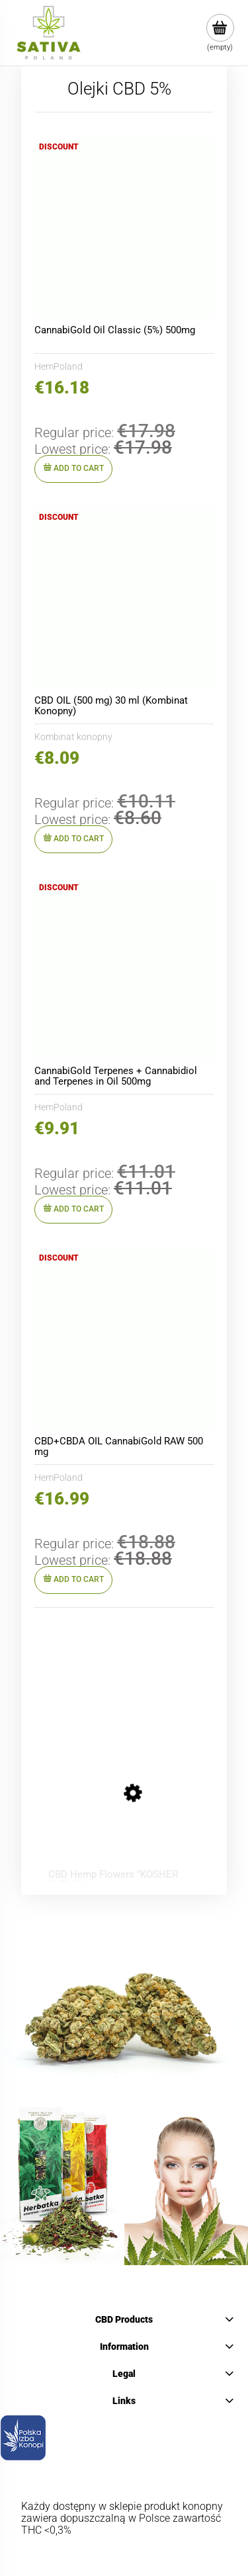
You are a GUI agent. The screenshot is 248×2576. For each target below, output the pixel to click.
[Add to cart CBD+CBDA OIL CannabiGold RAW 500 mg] (73, 1580)
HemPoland (58, 366)
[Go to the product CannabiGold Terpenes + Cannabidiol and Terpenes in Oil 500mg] (124, 969)
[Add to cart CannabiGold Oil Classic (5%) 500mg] (73, 469)
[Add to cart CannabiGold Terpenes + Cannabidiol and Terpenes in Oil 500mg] (73, 1210)
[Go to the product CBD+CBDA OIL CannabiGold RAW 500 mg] (124, 1339)
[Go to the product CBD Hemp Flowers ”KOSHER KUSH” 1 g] (118, 1796)
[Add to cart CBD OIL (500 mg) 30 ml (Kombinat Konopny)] (73, 839)
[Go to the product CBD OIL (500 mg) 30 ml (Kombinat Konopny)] (124, 598)
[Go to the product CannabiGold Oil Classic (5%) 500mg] (124, 228)
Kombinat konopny (73, 736)
